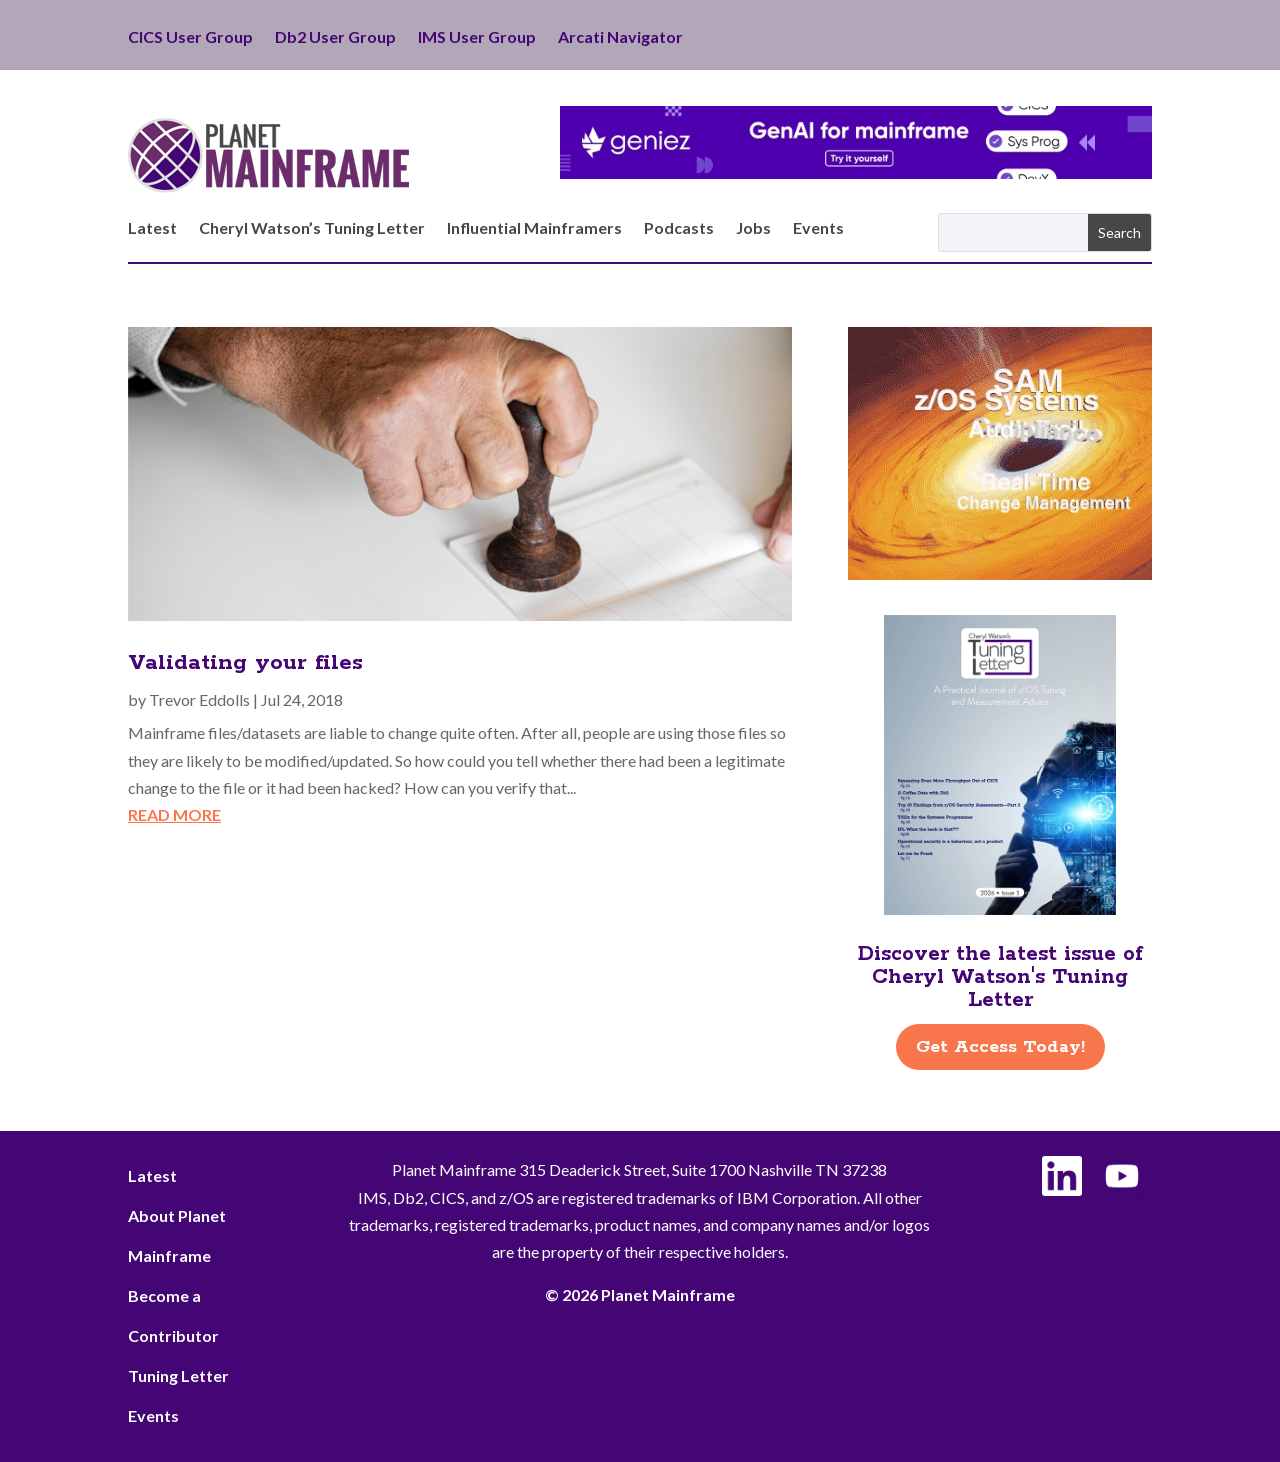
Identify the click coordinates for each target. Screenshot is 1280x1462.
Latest (152, 229)
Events (818, 229)
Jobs (753, 229)
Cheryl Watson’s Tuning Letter (312, 229)
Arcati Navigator (620, 38)
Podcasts (679, 229)
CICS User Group (190, 38)
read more (174, 814)
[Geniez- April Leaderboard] (856, 172)
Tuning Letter (178, 1375)
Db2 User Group (335, 38)
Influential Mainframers (534, 229)
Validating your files (245, 663)
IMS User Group (477, 38)
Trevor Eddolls (199, 699)
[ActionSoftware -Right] (1000, 573)
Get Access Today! (1000, 1047)
